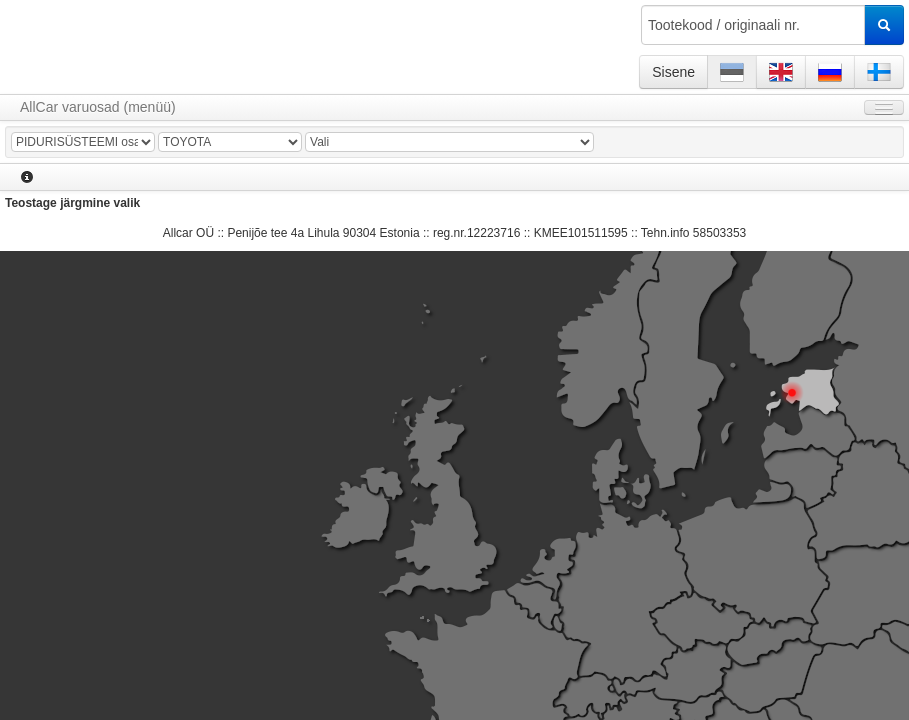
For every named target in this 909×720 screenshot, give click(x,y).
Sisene (673, 72)
